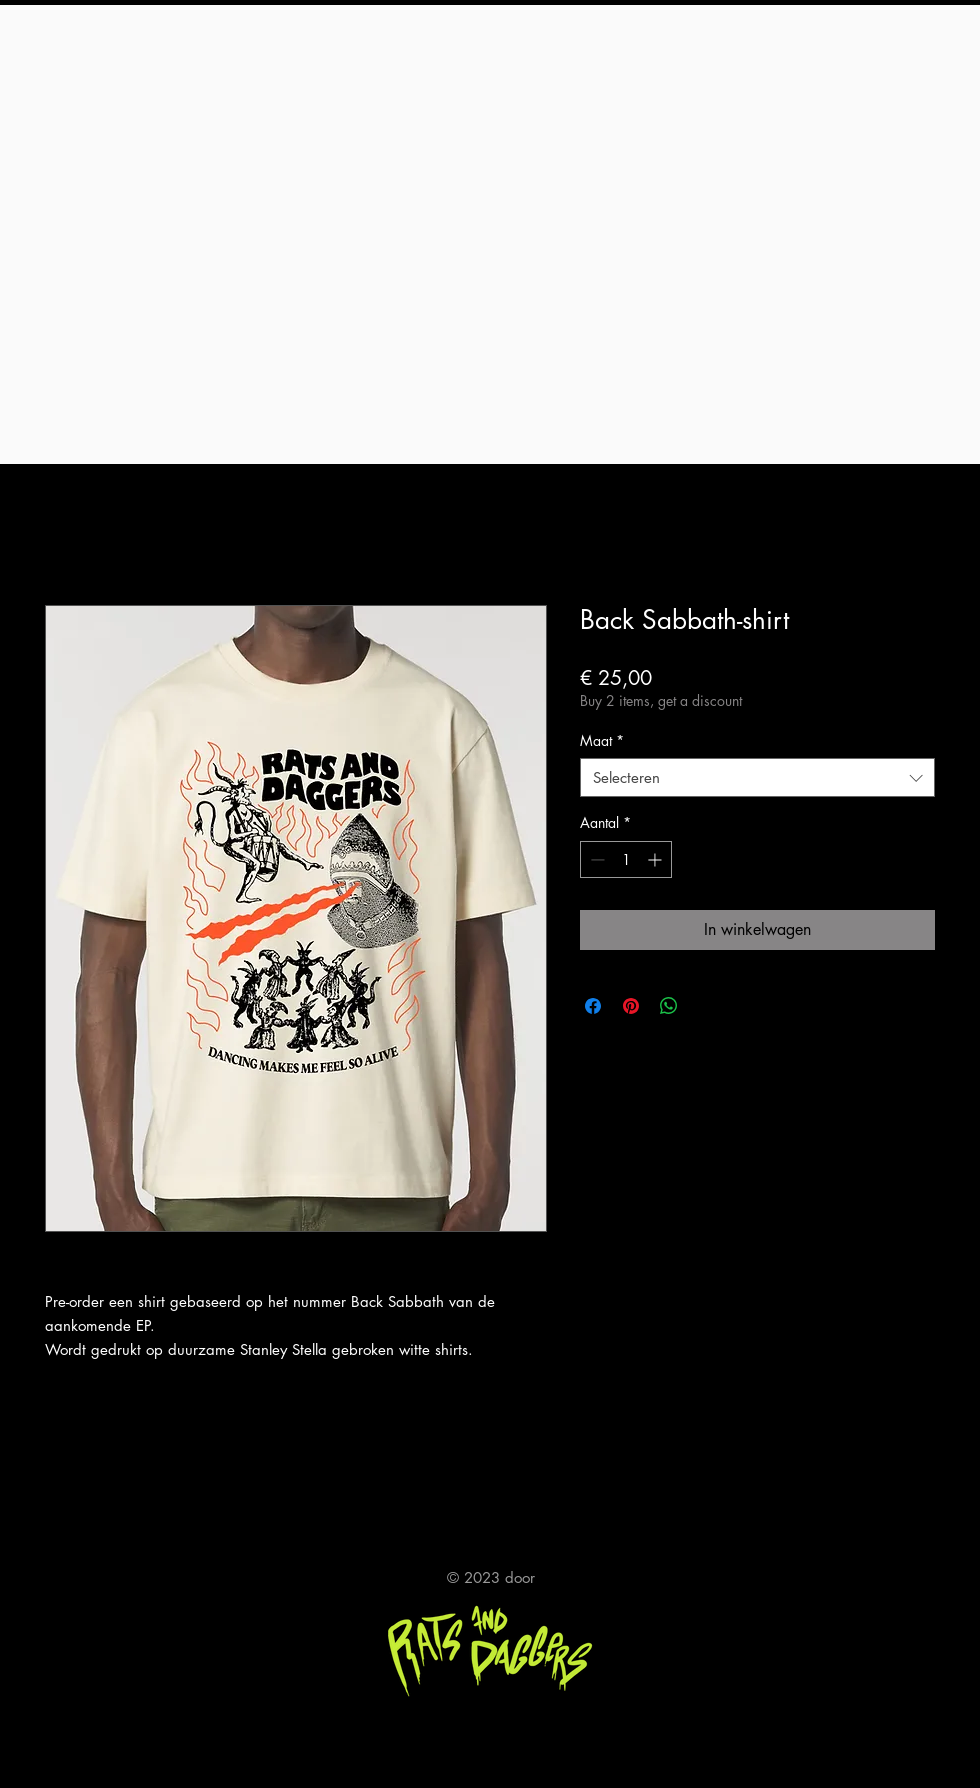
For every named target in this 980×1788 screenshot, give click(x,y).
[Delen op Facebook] (593, 1006)
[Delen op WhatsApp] (669, 1006)
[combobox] (757, 777)
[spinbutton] (626, 859)
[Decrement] (595, 859)
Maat (602, 740)
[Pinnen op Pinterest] (631, 1006)
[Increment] (656, 859)
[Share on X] (707, 1006)
